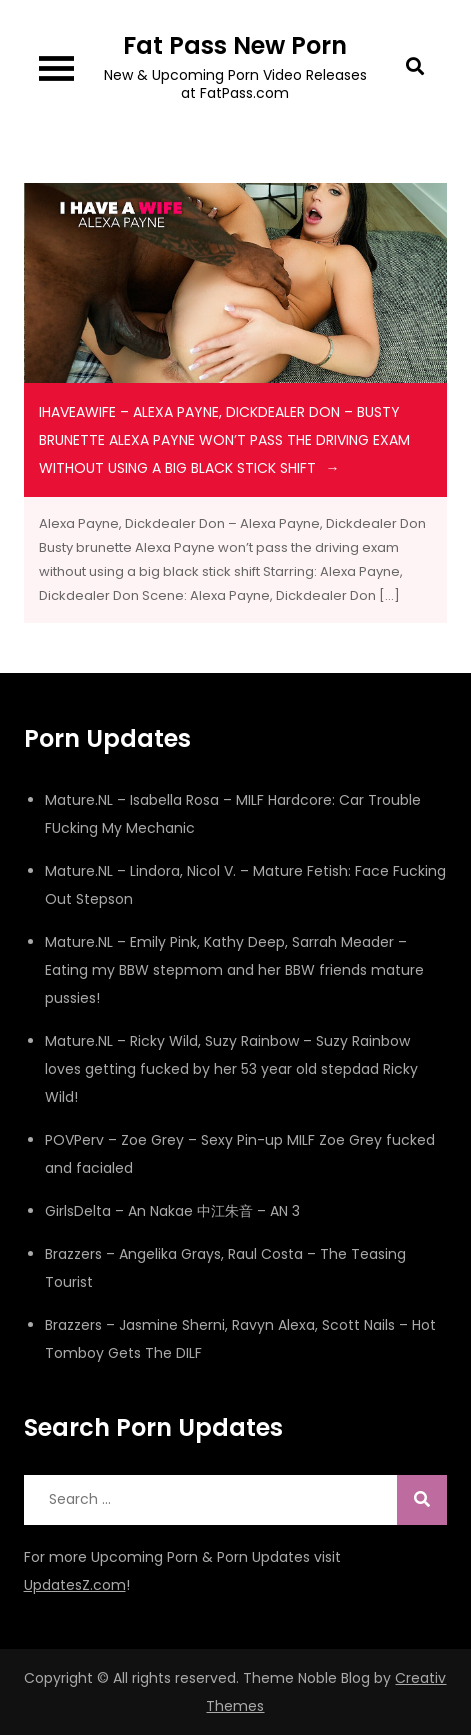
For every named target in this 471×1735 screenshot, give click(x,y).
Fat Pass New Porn (235, 45)
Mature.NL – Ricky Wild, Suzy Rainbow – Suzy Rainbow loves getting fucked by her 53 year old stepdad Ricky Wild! (231, 1069)
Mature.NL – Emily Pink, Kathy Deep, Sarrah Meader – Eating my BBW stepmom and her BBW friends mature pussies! (234, 970)
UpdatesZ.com (75, 1585)
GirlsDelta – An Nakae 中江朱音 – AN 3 (172, 1211)
